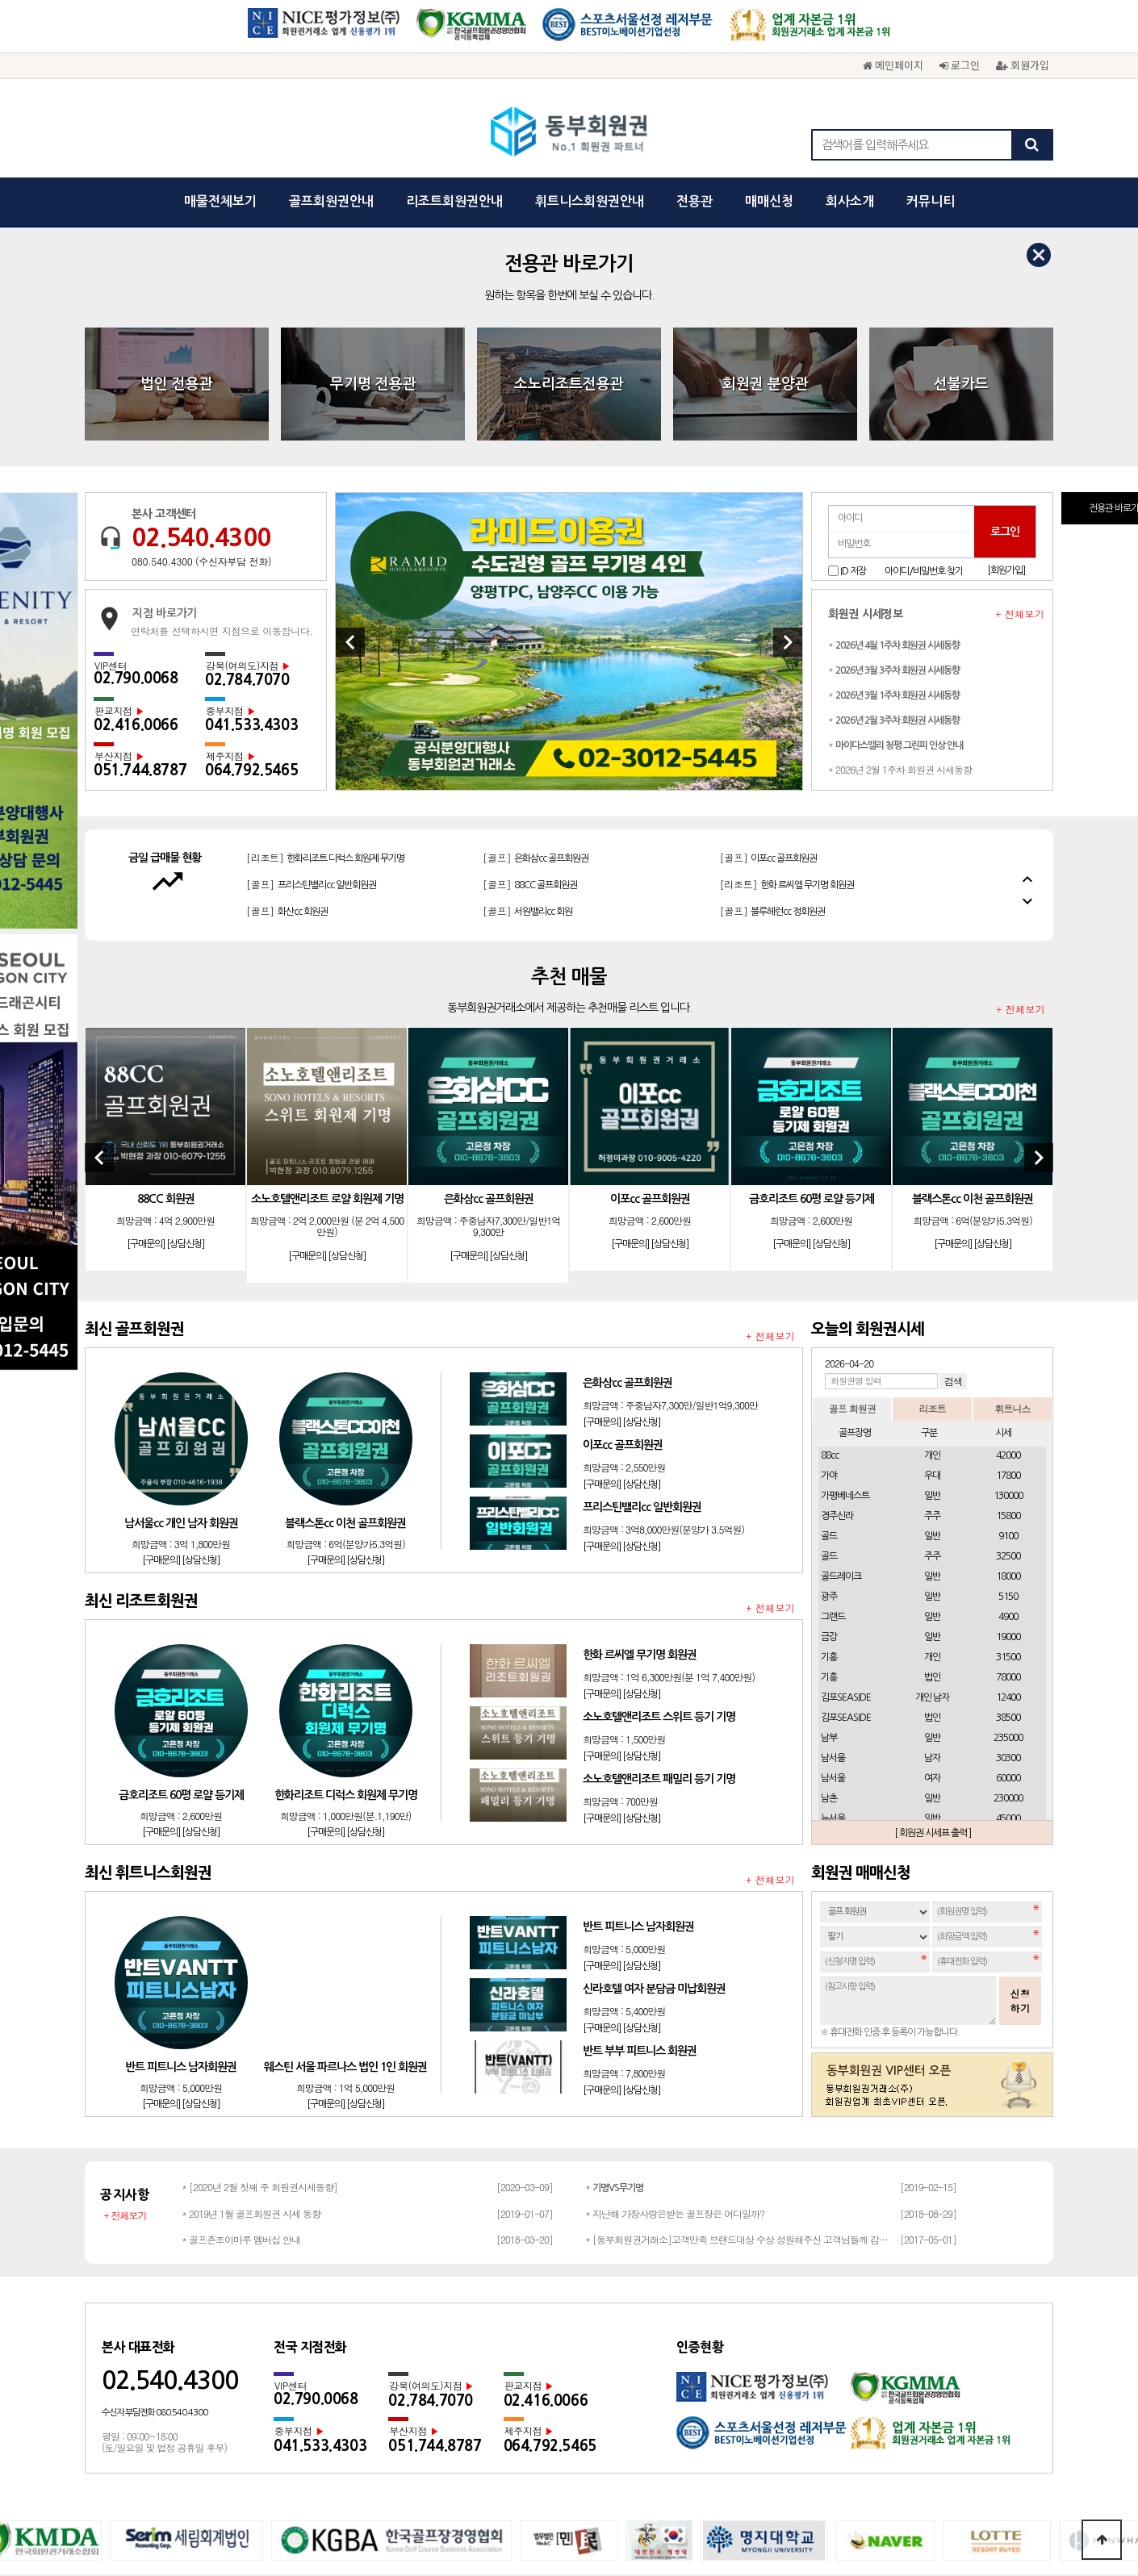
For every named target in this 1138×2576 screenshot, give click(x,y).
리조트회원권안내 (454, 201)
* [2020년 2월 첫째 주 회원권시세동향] (259, 1948)
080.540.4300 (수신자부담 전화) (201, 323)
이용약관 (538, 2377)
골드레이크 (841, 1337)
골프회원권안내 (331, 201)
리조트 (931, 1169)
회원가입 (1022, 65)
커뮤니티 (930, 201)
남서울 (833, 1519)
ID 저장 (853, 332)
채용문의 (717, 2377)
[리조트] (792, 616)
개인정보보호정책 (462, 2377)
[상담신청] (185, 1006)
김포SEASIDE (846, 1458)
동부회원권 (569, 133)
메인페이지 (893, 65)
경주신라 (837, 1277)
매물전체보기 (220, 201)
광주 (829, 1358)
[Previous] (350, 403)
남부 (829, 1499)
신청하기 (1020, 1761)
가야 (829, 1237)
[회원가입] (1006, 331)
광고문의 (594, 2377)
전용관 (694, 201)
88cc (830, 1216)
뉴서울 (833, 1579)
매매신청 (769, 201)
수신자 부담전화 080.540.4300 (154, 2173)
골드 (829, 1297)
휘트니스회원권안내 (589, 201)
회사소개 (850, 201)
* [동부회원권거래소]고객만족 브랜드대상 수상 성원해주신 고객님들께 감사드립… (738, 2000)
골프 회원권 (852, 1169)
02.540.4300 (201, 298)
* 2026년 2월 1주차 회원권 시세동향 (900, 530)
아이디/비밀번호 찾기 (924, 332)
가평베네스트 (845, 1257)
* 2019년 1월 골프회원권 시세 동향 (251, 1974)
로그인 (959, 65)
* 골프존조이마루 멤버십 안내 (241, 2000)
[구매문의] (146, 1006)
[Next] (787, 403)
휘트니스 (1012, 1169)
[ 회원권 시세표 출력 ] (932, 1594)
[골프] (308, 616)
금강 (829, 1398)
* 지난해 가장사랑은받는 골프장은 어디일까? (674, 1974)
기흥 (829, 1418)
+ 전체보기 (1019, 375)
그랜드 (833, 1378)
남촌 (829, 1559)
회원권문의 (656, 2377)
